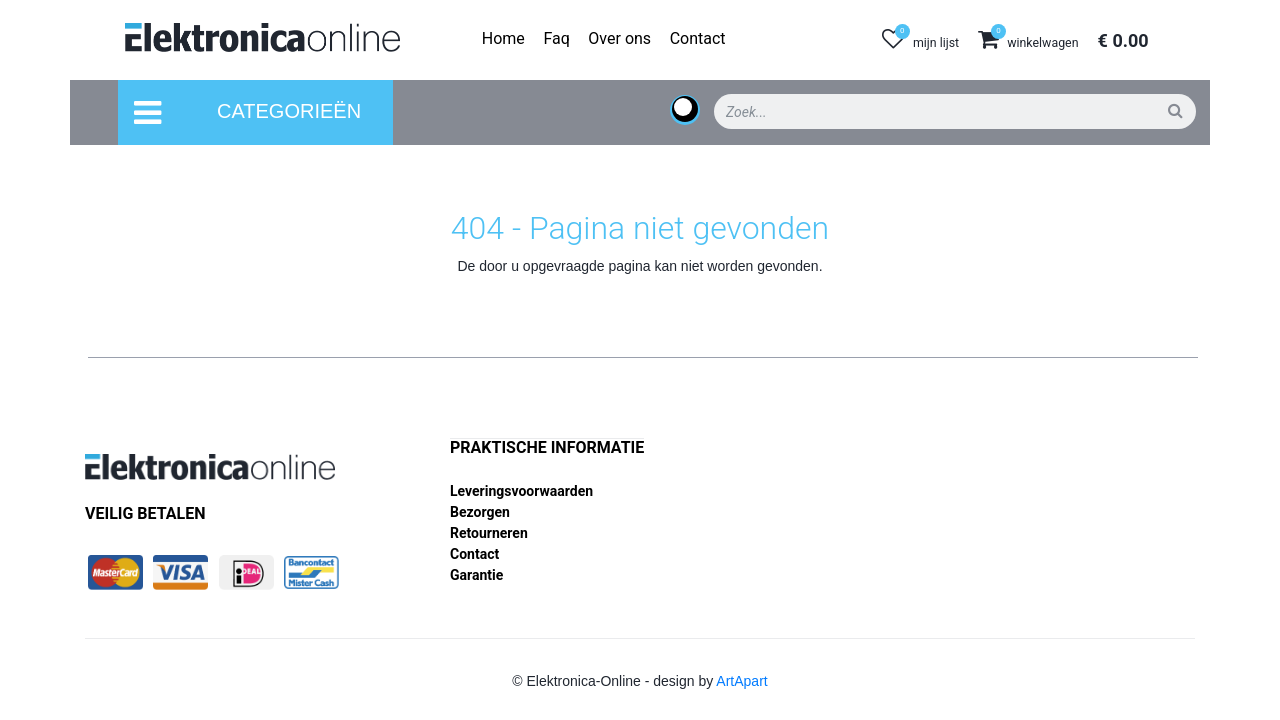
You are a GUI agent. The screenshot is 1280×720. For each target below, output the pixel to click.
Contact (474, 554)
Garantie (476, 575)
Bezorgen (480, 512)
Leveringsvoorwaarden (521, 491)
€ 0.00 (1123, 40)
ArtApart (741, 681)
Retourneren (489, 533)
